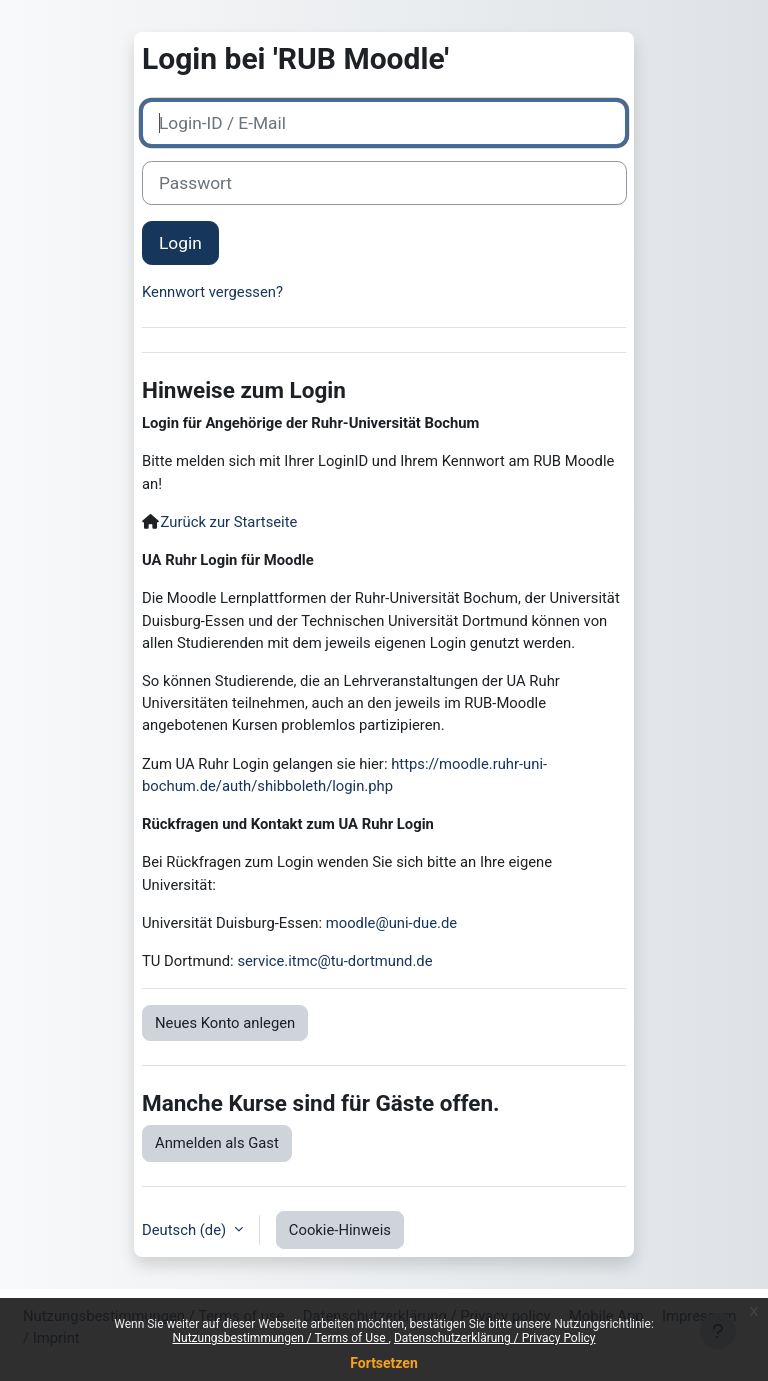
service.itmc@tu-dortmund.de (334, 961)
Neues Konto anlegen (225, 1023)
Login (180, 243)
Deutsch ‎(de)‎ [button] (186, 1230)
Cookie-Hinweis (340, 1230)
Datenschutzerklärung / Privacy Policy (495, 1338)
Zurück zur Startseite (229, 522)
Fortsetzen (384, 1363)
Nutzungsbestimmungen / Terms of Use (280, 1338)
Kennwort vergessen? (212, 292)
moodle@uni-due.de (391, 923)
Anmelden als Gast (217, 1143)
